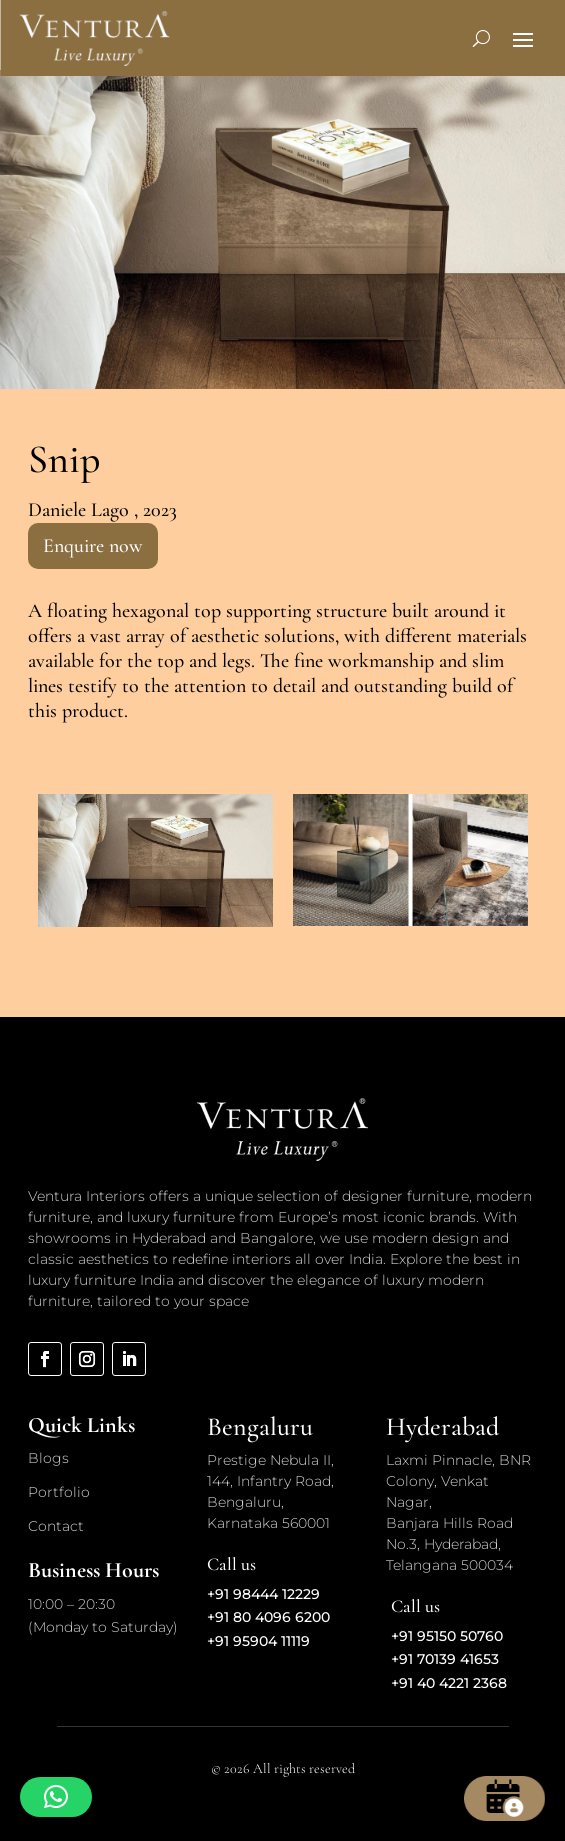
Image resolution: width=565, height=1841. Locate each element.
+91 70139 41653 (445, 1659)
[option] (155, 860)
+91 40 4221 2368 (449, 1683)
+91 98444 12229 (263, 1594)
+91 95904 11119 (258, 1641)
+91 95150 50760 (447, 1636)
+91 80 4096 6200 (268, 1617)
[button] (56, 1797)
